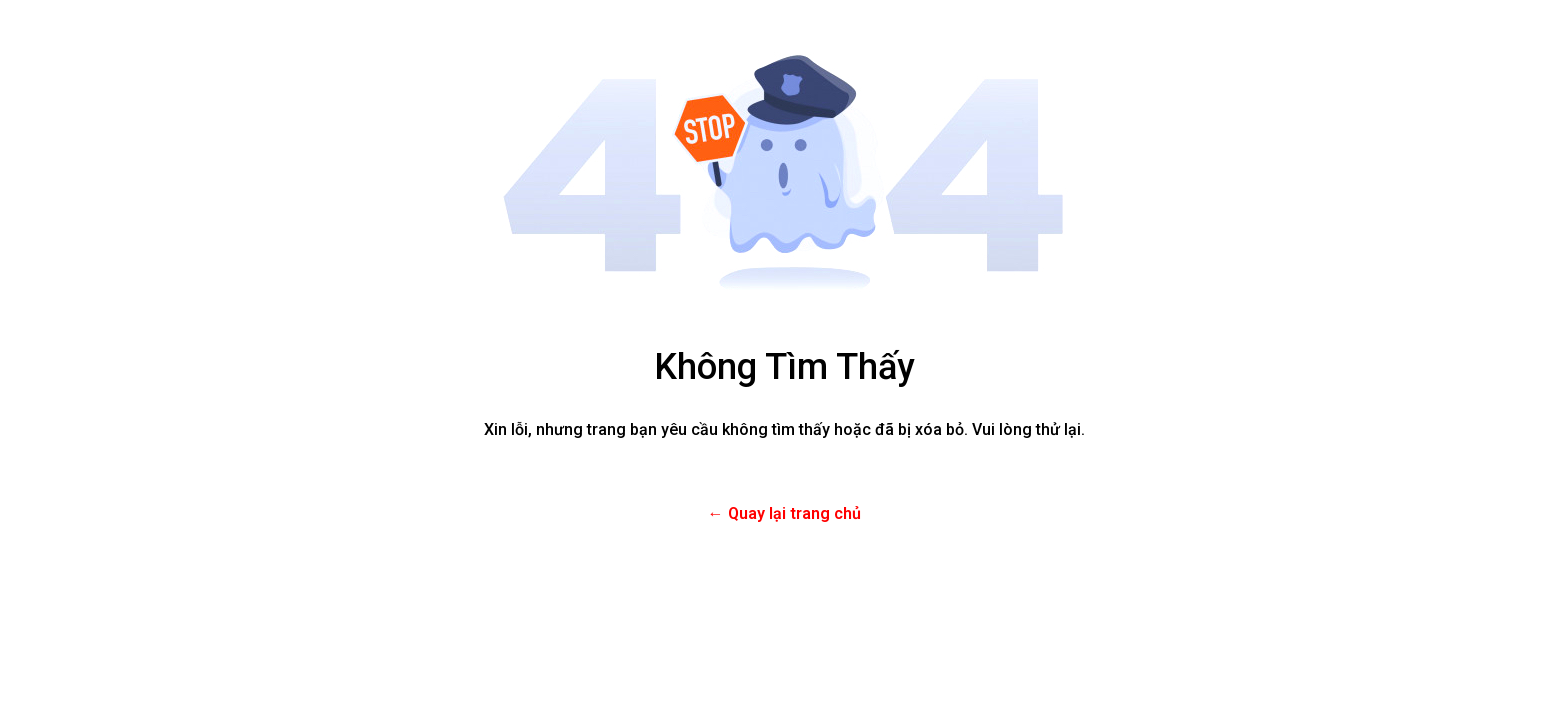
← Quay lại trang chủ (784, 513)
